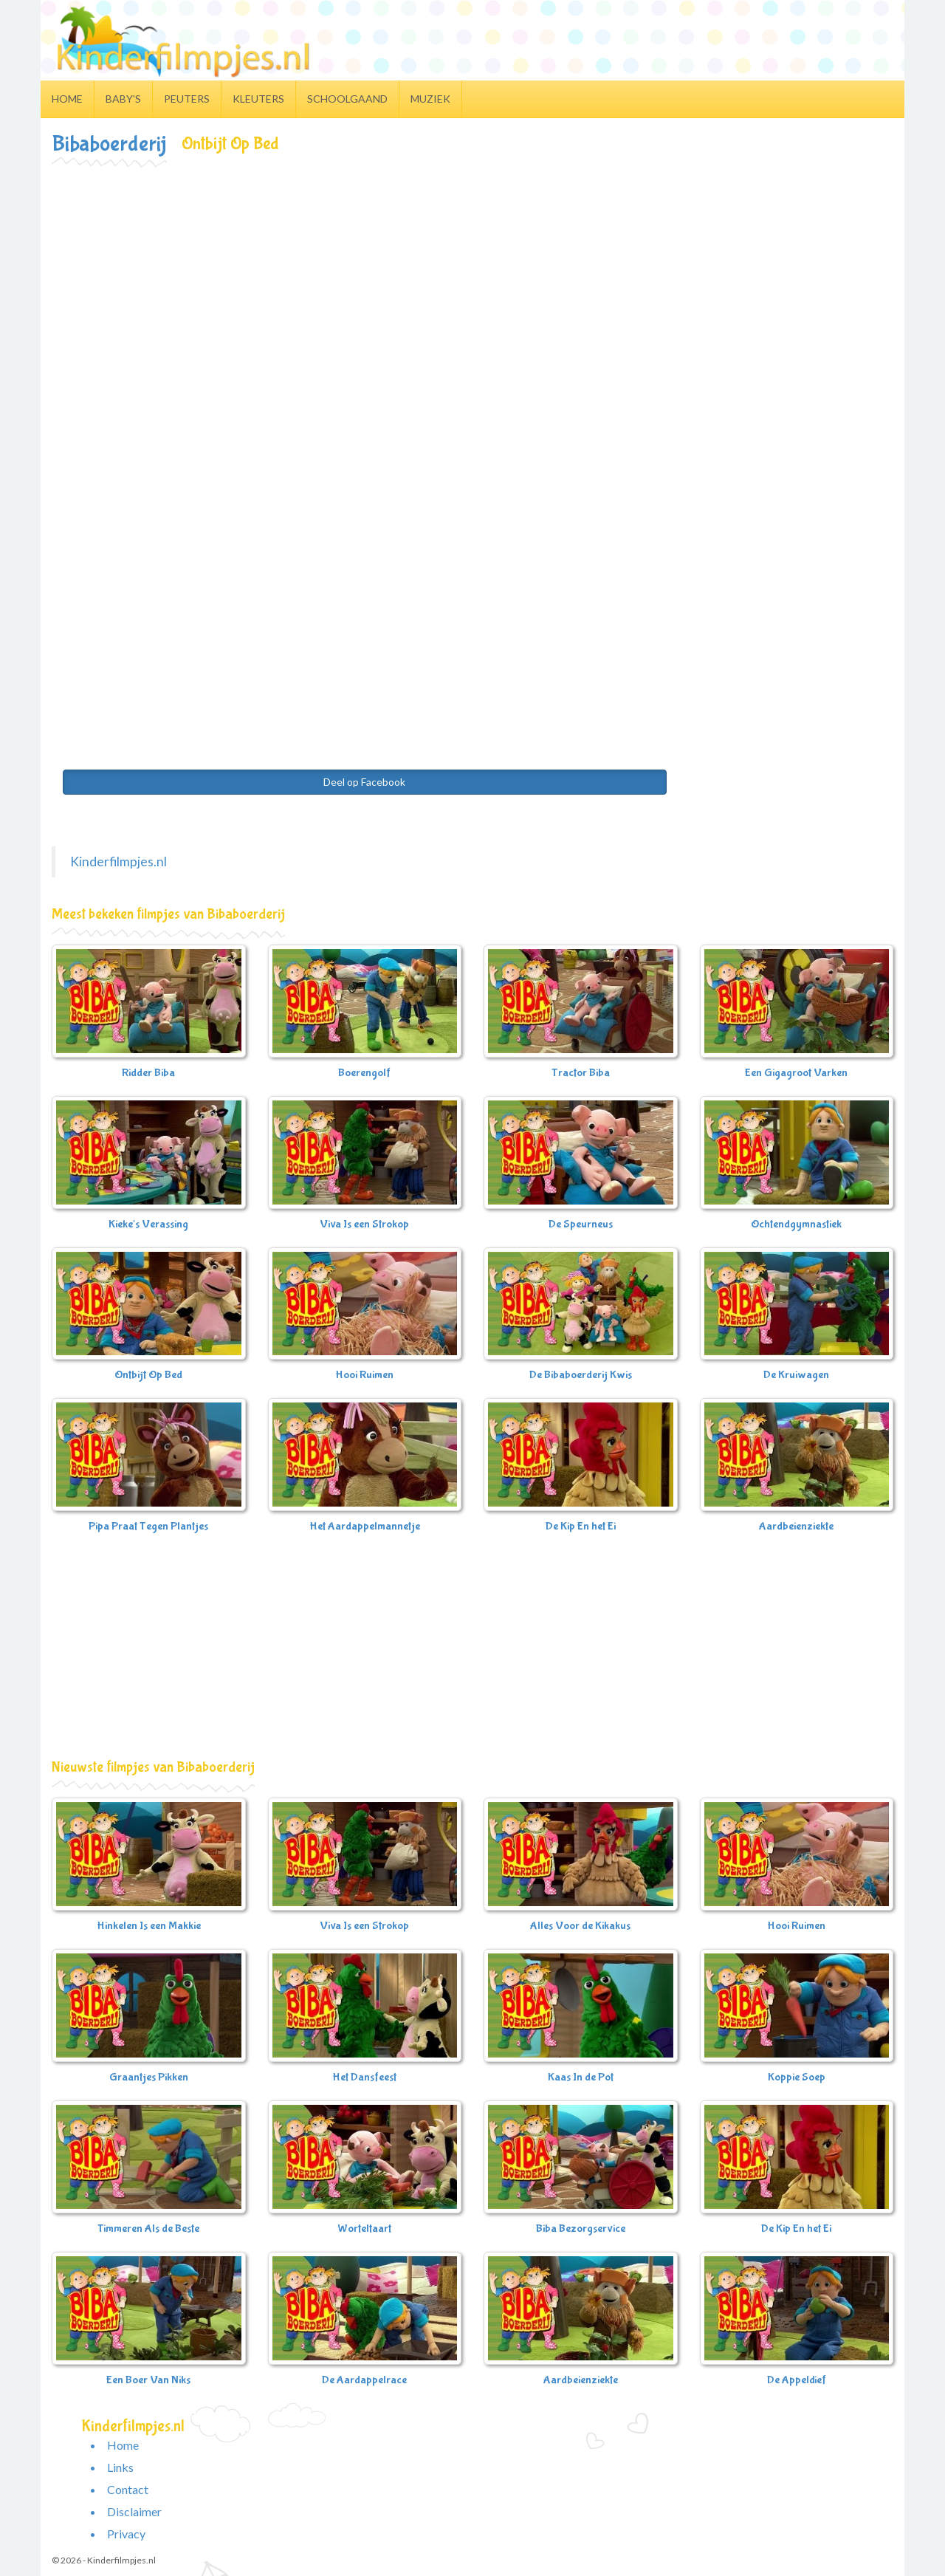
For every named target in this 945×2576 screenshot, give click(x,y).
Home (67, 98)
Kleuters (258, 98)
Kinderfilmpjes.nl (118, 861)
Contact (127, 2489)
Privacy (126, 2534)
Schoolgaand (347, 98)
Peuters (187, 98)
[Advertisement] (472, 277)
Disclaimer (134, 2511)
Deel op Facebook (364, 781)
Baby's (123, 98)
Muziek (430, 98)
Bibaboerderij (109, 144)
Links (120, 2467)
